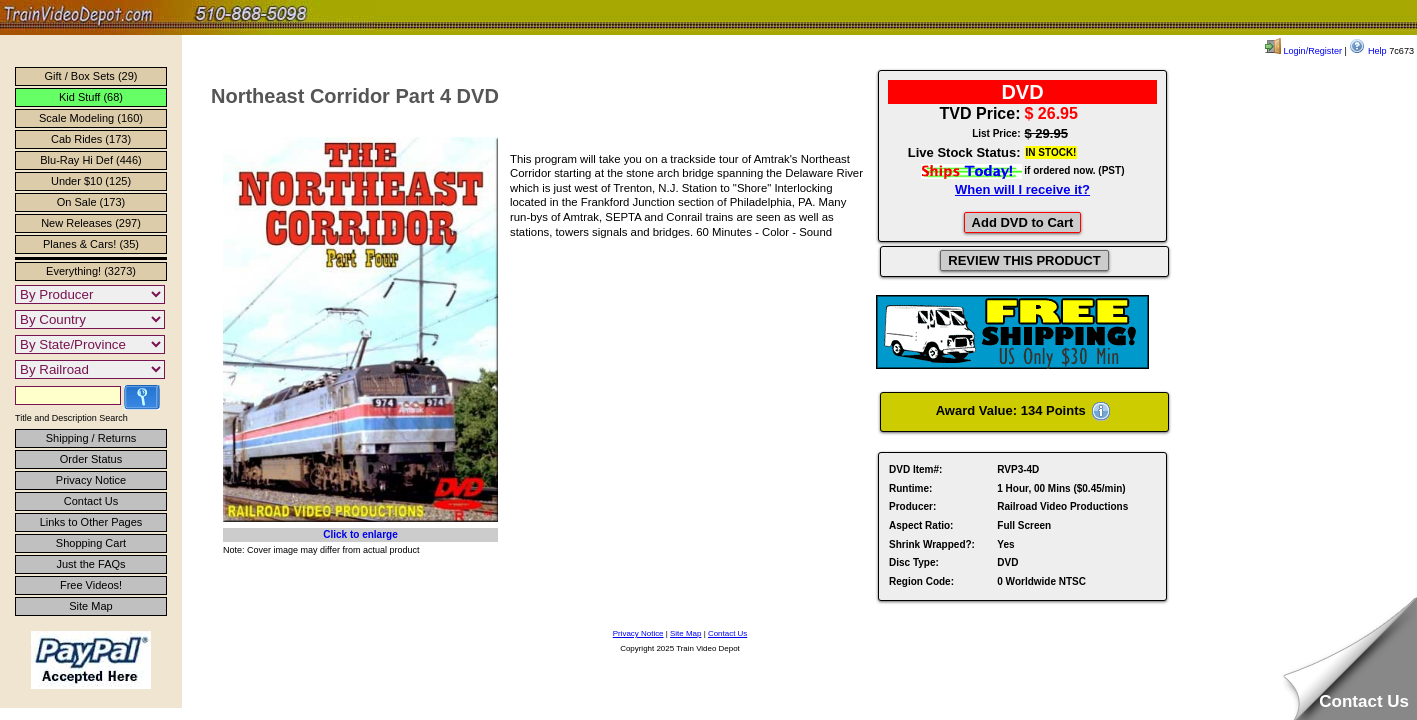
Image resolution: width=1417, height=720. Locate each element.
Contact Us (91, 501)
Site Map (90, 606)
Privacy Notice (91, 480)
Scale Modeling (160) (91, 118)
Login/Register (1303, 51)
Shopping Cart (91, 543)
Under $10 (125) (91, 181)
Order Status (91, 459)
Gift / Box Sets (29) (91, 76)
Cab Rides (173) (91, 139)
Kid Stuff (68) (91, 97)
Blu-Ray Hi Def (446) (90, 160)
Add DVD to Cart (1023, 222)
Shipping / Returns (91, 438)
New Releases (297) (91, 223)
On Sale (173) (91, 202)
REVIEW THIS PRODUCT (1024, 260)
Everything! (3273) (91, 271)
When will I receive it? (1022, 189)
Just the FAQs (90, 564)
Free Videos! (91, 585)
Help (1367, 51)
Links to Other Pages (91, 522)
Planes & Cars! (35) (91, 244)
